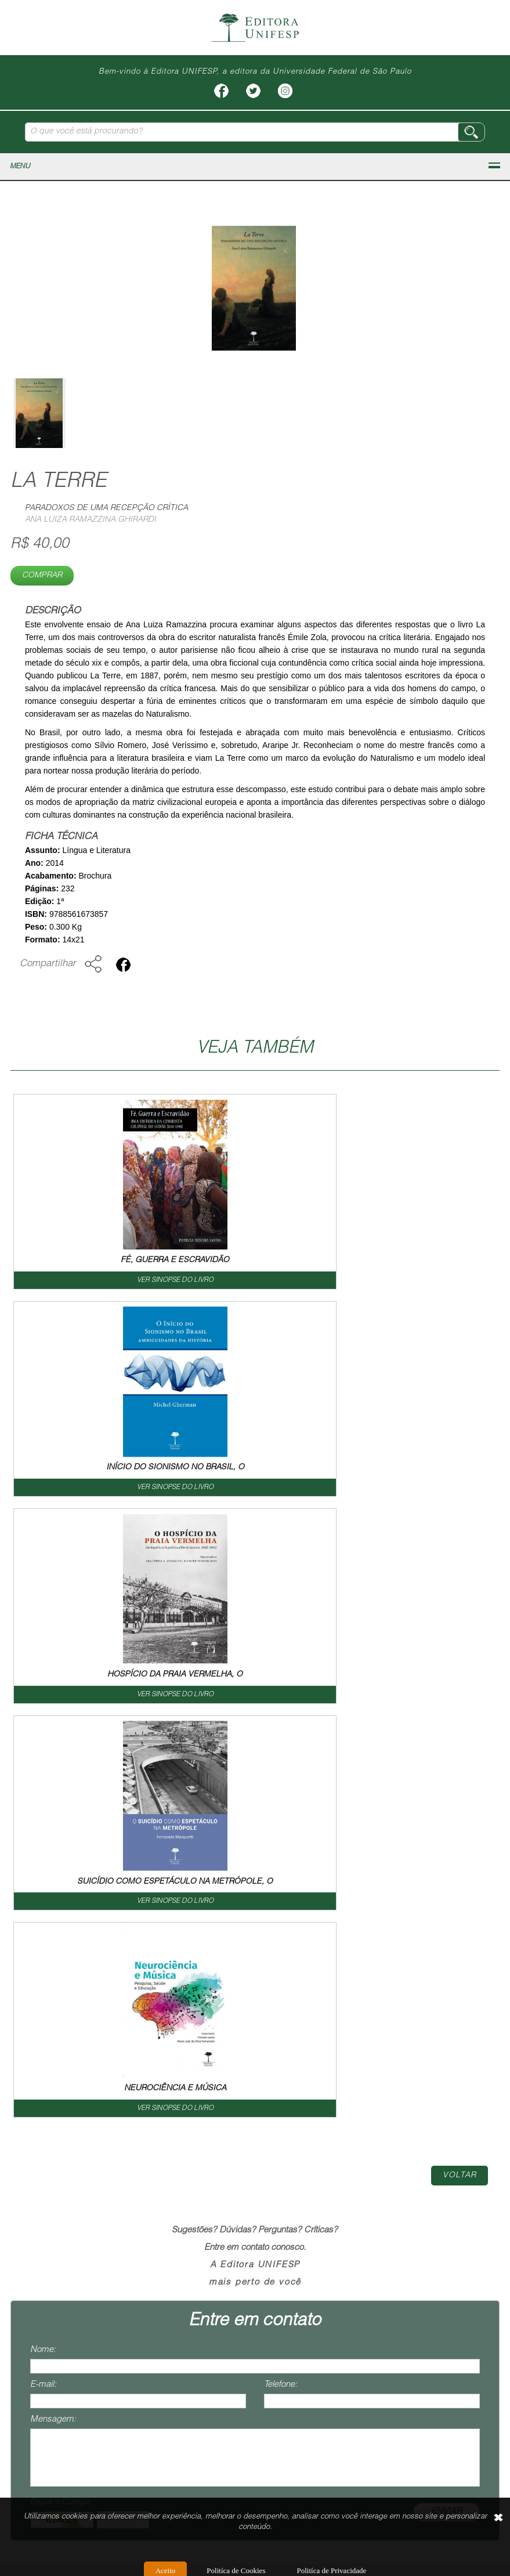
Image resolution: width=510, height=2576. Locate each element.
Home (73, 2175)
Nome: (43, 1936)
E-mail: (43, 1971)
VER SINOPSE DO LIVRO (133, 1280)
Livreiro (240, 2175)
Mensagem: (53, 2005)
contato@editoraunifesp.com (63, 2374)
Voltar (459, 1762)
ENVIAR (446, 2098)
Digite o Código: (61, 2088)
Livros (191, 2175)
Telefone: (280, 1971)
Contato (379, 2175)
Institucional (132, 2175)
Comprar (42, 576)
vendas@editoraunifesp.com (63, 2418)
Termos (431, 2175)
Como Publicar (308, 2175)
